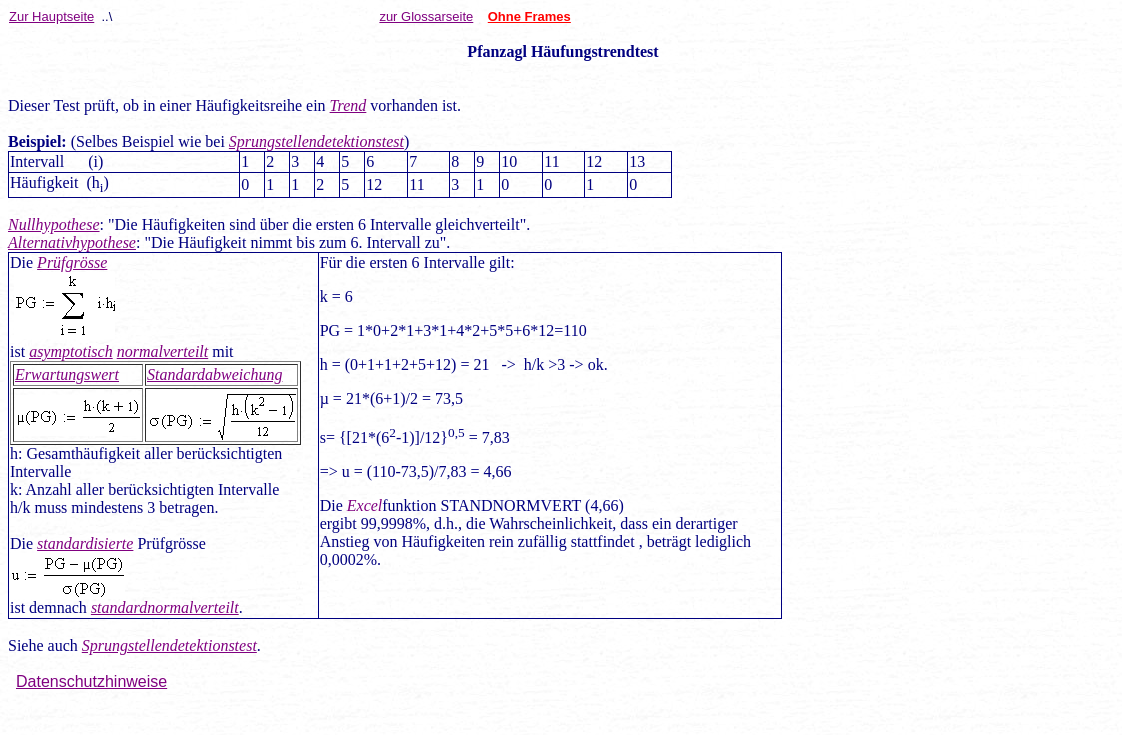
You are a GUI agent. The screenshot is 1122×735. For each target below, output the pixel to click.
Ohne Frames (529, 16)
